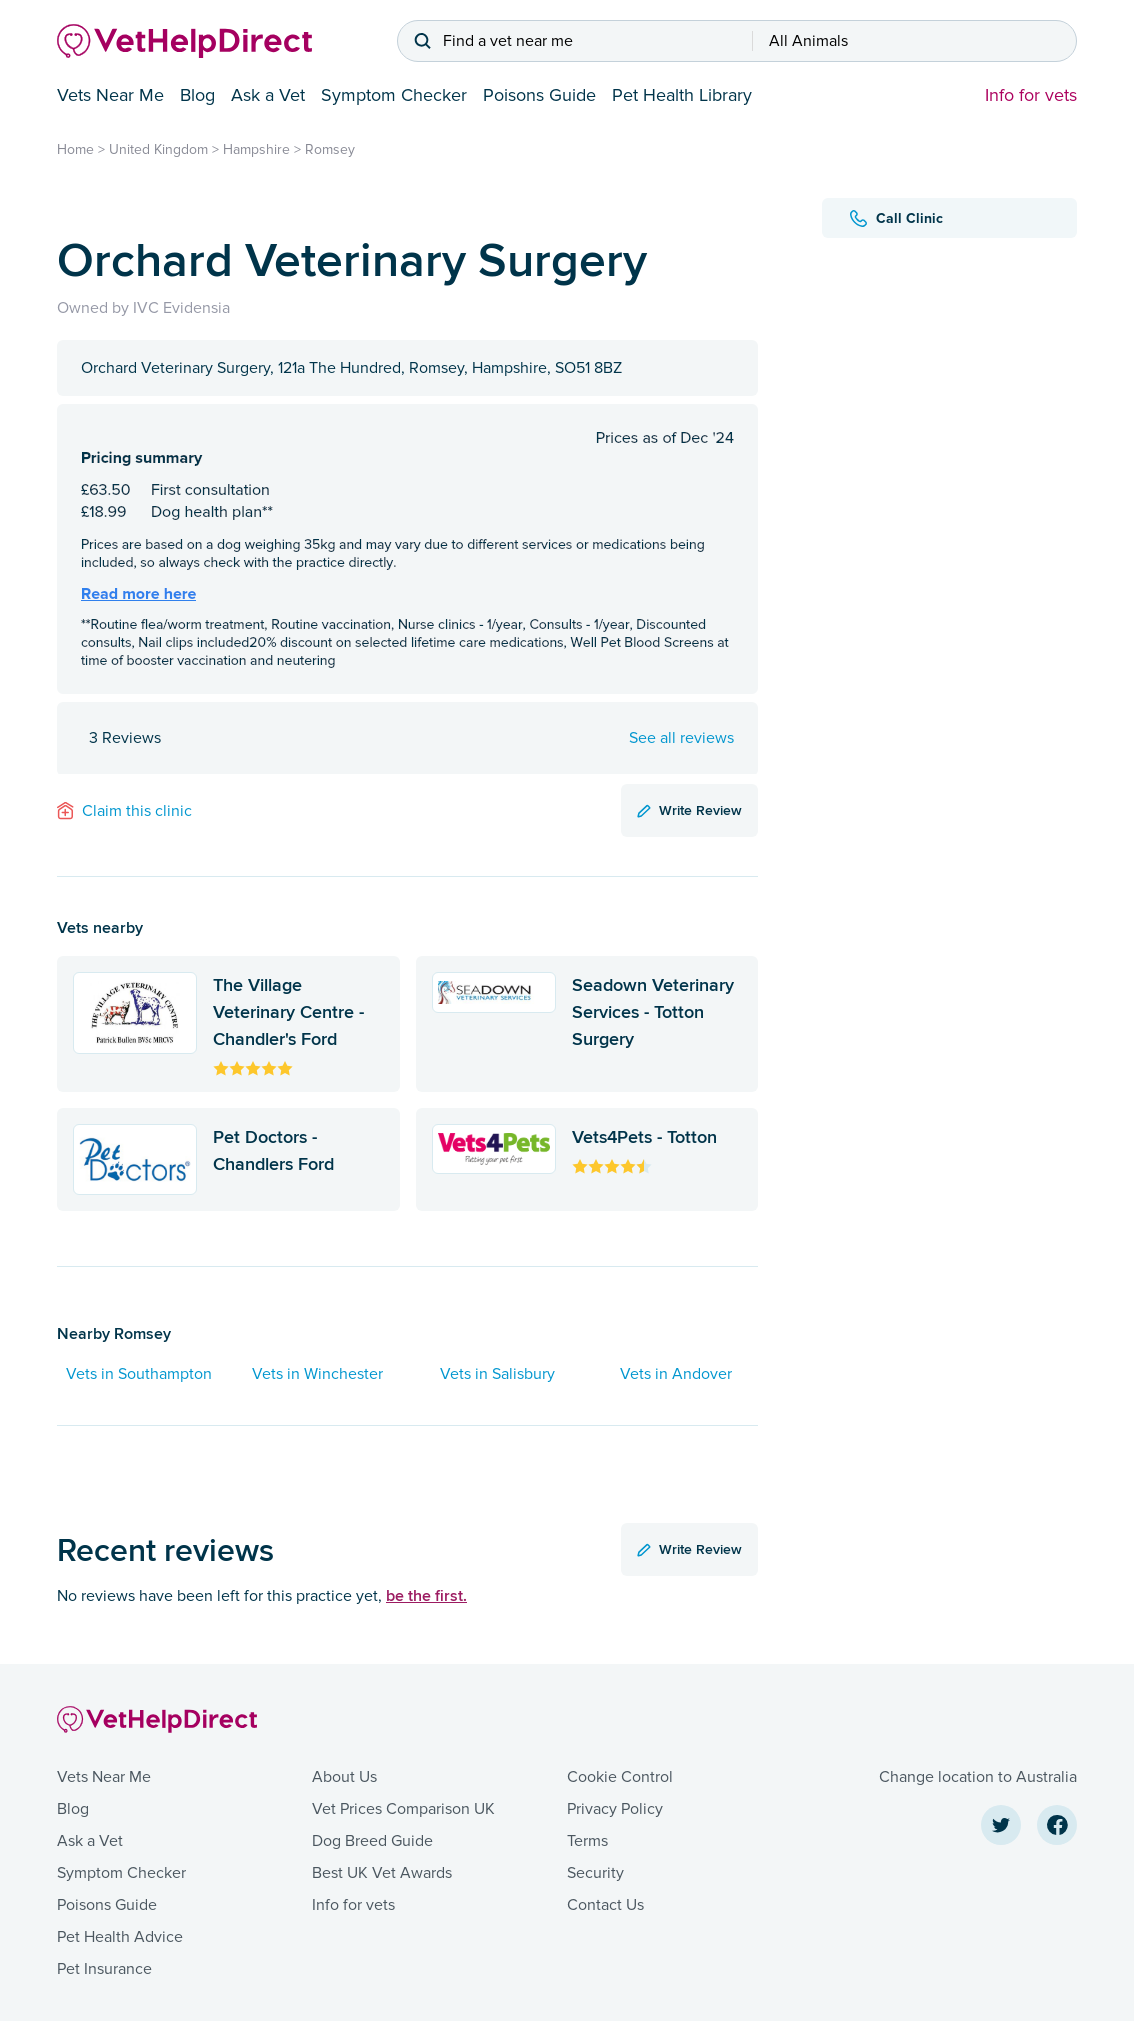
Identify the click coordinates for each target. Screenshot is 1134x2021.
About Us (344, 1777)
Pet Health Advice (120, 1937)
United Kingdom (158, 149)
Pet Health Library (682, 95)
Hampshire (256, 149)
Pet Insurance (104, 1969)
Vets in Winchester (317, 1374)
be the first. (426, 1595)
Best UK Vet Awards (382, 1873)
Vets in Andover (676, 1374)
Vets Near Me (110, 95)
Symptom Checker (394, 95)
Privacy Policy (615, 1809)
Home (75, 149)
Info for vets (1031, 95)
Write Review (689, 810)
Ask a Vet (268, 95)
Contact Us (605, 1905)
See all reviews (681, 738)
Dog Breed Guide (372, 1841)
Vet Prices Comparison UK (403, 1809)
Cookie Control (620, 1777)
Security (595, 1873)
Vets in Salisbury (497, 1374)
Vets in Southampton (139, 1374)
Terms (587, 1841)
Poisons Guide (539, 95)
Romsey (330, 149)
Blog (197, 95)
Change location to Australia (978, 1777)
